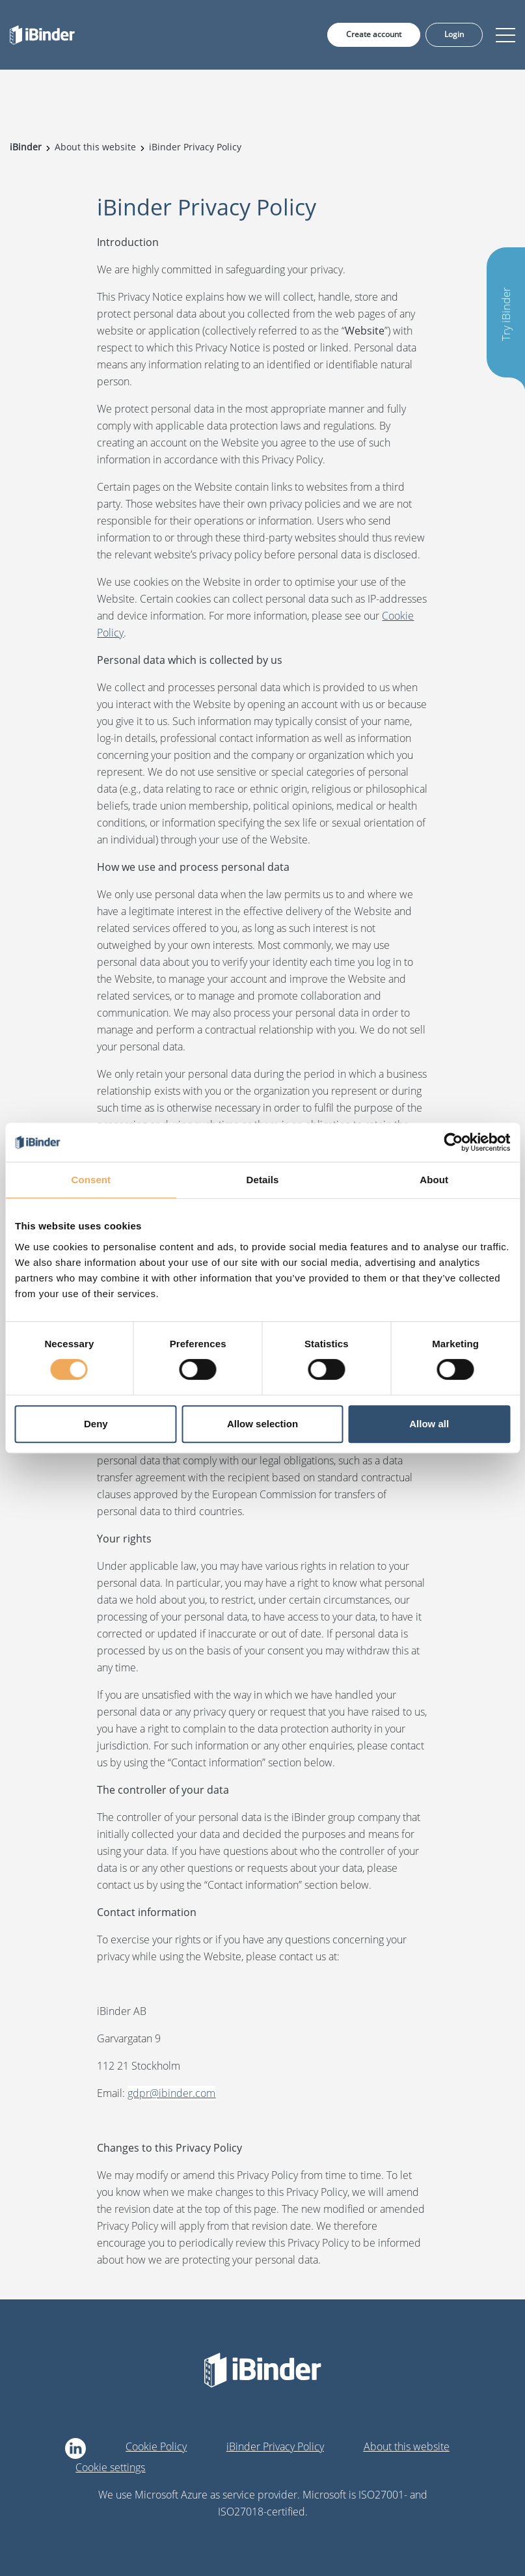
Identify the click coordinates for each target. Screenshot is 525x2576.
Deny (96, 1423)
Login (454, 34)
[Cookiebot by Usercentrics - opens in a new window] (453, 1142)
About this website (407, 2446)
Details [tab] (263, 1179)
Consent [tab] (91, 1179)
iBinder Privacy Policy (275, 2446)
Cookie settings (110, 2467)
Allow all (429, 1423)
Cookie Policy (156, 2446)
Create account (373, 34)
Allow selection (262, 1423)
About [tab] (434, 1179)
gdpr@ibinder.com (171, 2093)
